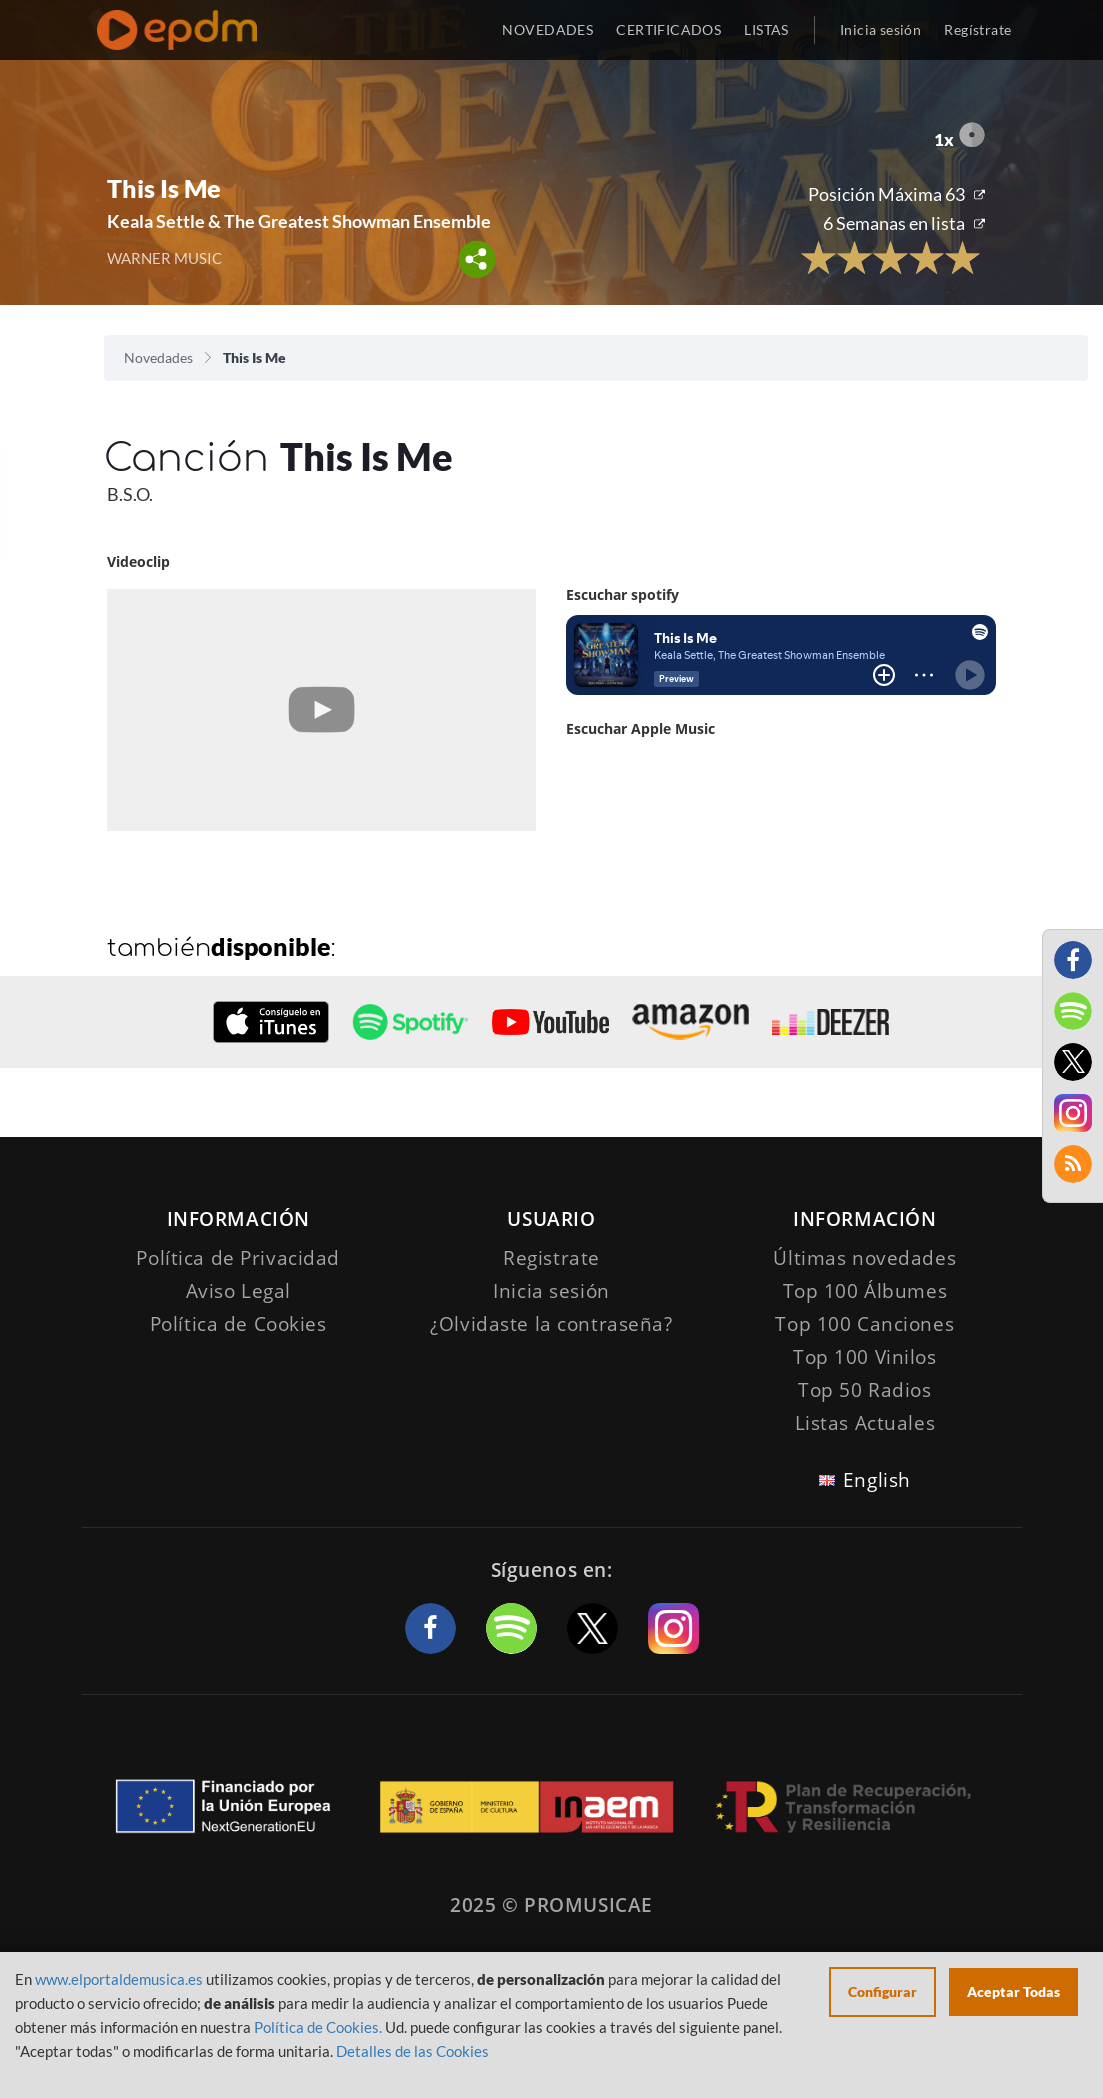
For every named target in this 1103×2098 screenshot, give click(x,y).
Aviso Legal (238, 1291)
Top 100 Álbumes (865, 1291)
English (877, 1480)
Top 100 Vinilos (865, 1357)
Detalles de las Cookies (412, 2051)
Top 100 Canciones (864, 1324)
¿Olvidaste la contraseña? (551, 1324)
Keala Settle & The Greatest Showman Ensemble (299, 221)
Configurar (882, 1991)
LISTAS (766, 29)
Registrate (551, 1258)
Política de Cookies (238, 1324)
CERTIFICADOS (668, 29)
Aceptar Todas (1013, 1991)
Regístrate (977, 29)
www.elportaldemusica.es (119, 1979)
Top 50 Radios (864, 1390)
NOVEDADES (547, 29)
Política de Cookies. (318, 2027)
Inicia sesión (880, 29)
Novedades (158, 357)
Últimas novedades (864, 1258)
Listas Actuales (865, 1423)
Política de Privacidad (238, 1258)
